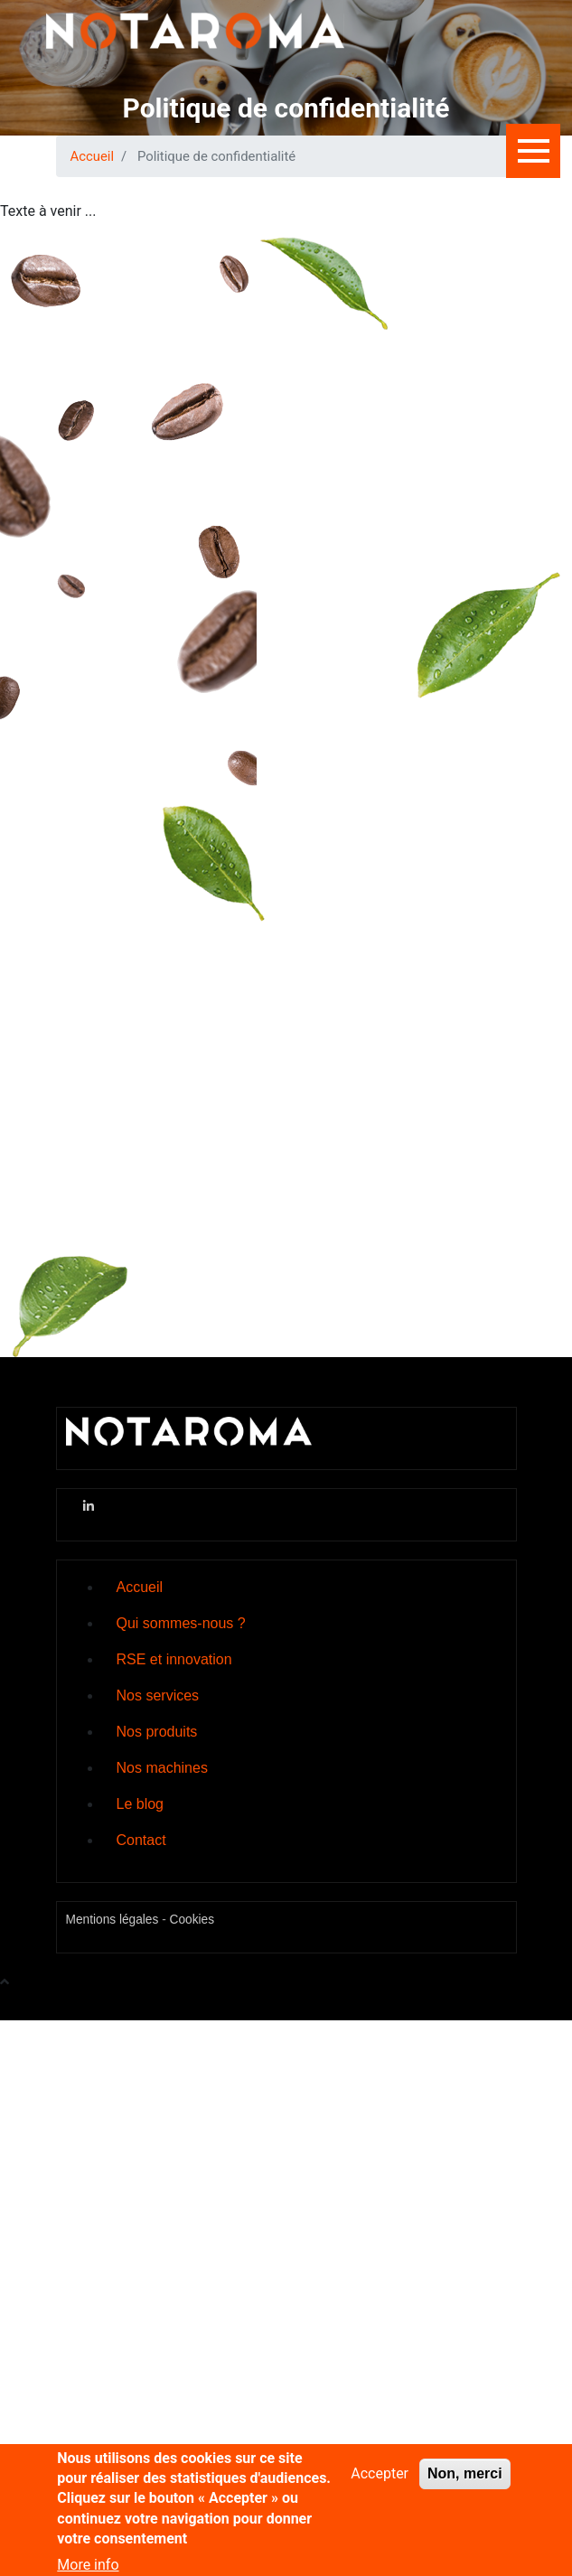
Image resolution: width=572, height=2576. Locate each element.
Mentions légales (112, 1919)
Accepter (379, 2485)
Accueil (92, 156)
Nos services (158, 1695)
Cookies (192, 1919)
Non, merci (464, 2485)
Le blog (140, 1804)
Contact (141, 1840)
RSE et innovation (174, 1659)
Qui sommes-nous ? (181, 1623)
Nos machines (162, 1767)
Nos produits (157, 1731)
